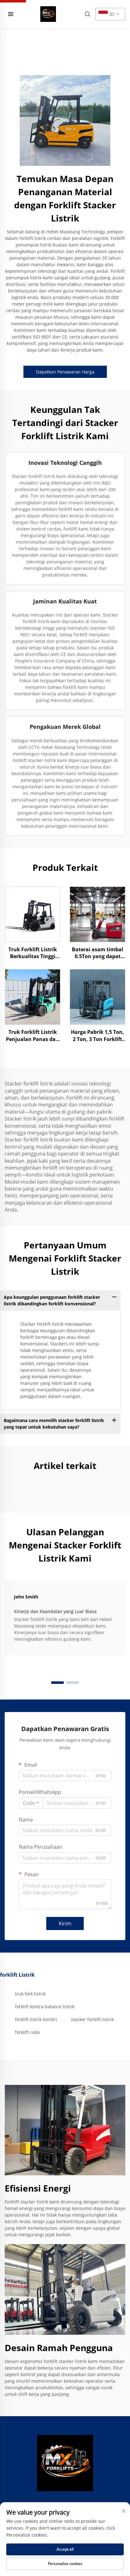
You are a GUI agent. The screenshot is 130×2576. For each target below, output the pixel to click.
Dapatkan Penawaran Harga (65, 372)
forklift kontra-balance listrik (44, 2006)
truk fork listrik (30, 1994)
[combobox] (31, 1803)
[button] (57, 1682)
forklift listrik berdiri (36, 2019)
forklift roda (27, 2032)
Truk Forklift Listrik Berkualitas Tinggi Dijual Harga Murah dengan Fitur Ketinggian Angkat (32, 953)
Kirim (65, 1923)
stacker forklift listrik (92, 2019)
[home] (48, 13)
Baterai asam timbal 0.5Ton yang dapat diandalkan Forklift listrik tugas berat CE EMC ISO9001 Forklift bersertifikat (97, 953)
